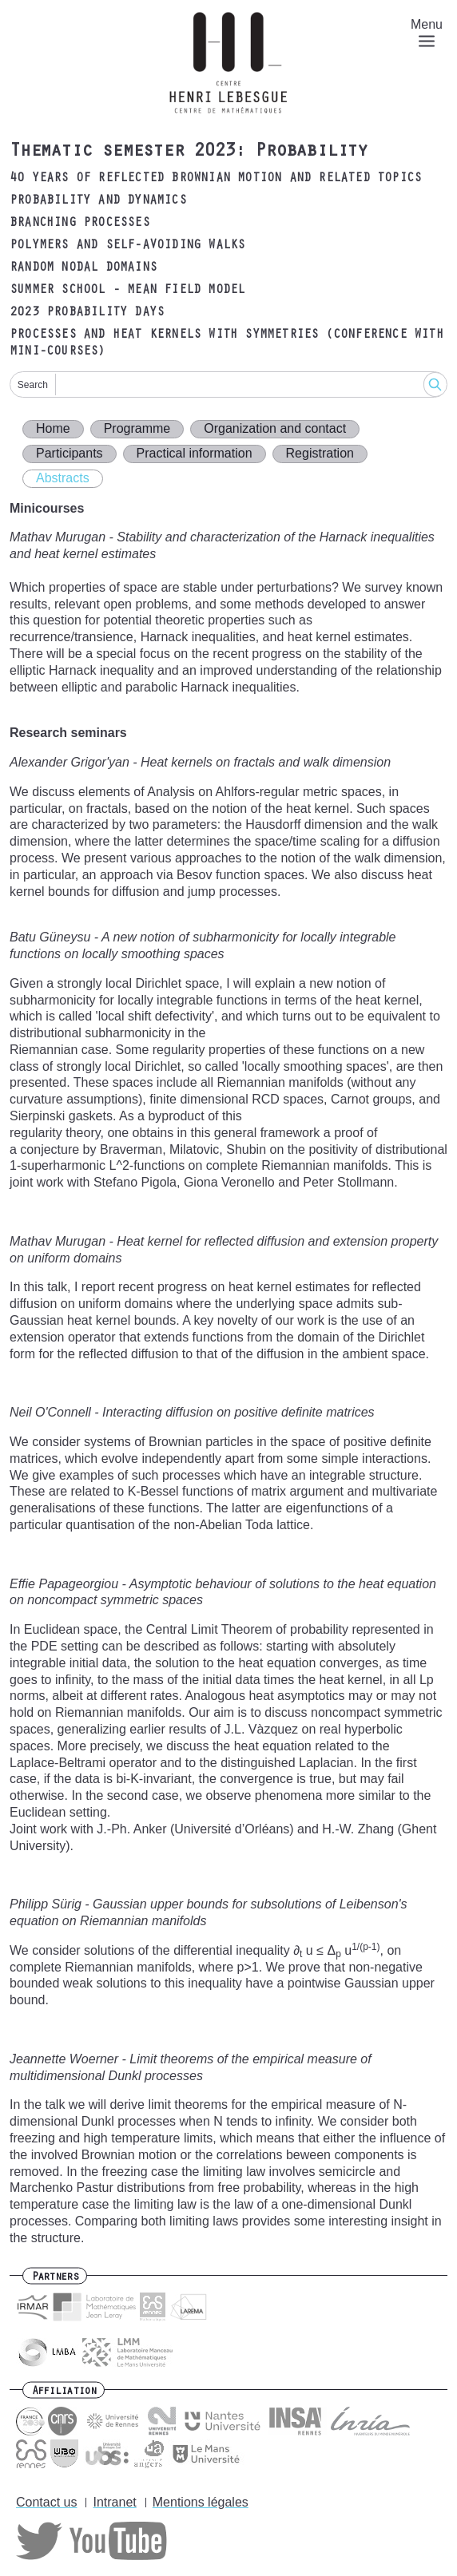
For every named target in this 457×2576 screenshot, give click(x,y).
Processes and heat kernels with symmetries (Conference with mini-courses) (226, 344)
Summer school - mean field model (127, 290)
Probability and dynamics (98, 201)
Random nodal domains (83, 268)
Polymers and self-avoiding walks (127, 246)
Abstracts (62, 478)
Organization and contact (275, 428)
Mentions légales (200, 2502)
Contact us (46, 2502)
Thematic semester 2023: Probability (189, 152)
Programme (137, 428)
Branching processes (79, 223)
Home (53, 428)
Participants (69, 453)
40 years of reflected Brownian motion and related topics (215, 178)
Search (33, 384)
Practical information (194, 453)
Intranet (114, 2502)
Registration (320, 453)
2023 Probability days (87, 313)
